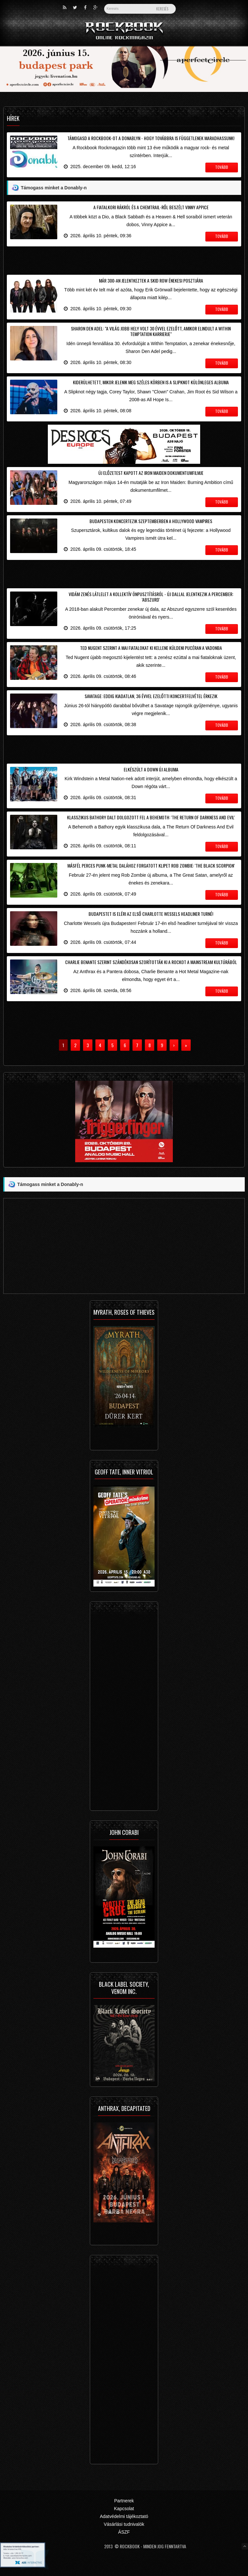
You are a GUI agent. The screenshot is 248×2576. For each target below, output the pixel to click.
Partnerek (124, 2500)
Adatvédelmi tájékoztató (124, 2516)
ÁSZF (124, 2532)
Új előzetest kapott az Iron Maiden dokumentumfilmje (150, 472)
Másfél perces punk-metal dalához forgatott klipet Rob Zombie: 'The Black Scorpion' (151, 865)
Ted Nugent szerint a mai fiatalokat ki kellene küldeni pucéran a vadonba (151, 647)
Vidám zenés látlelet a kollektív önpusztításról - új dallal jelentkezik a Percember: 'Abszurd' (151, 597)
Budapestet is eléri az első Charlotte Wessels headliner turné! (151, 913)
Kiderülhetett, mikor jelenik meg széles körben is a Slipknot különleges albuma (151, 382)
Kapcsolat (124, 2508)
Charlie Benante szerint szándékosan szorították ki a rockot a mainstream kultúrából (151, 962)
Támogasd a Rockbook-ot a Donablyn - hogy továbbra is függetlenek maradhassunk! (150, 138)
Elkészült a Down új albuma (151, 769)
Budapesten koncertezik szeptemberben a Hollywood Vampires (151, 521)
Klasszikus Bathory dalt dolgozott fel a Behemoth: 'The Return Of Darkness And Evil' (151, 817)
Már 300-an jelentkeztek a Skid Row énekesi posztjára (151, 280)
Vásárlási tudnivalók (124, 2524)
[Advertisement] (124, 259)
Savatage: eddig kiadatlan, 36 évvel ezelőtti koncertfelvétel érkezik (151, 696)
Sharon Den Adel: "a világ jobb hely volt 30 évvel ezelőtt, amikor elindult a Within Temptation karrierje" (151, 331)
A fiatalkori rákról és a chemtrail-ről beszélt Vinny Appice (151, 207)
